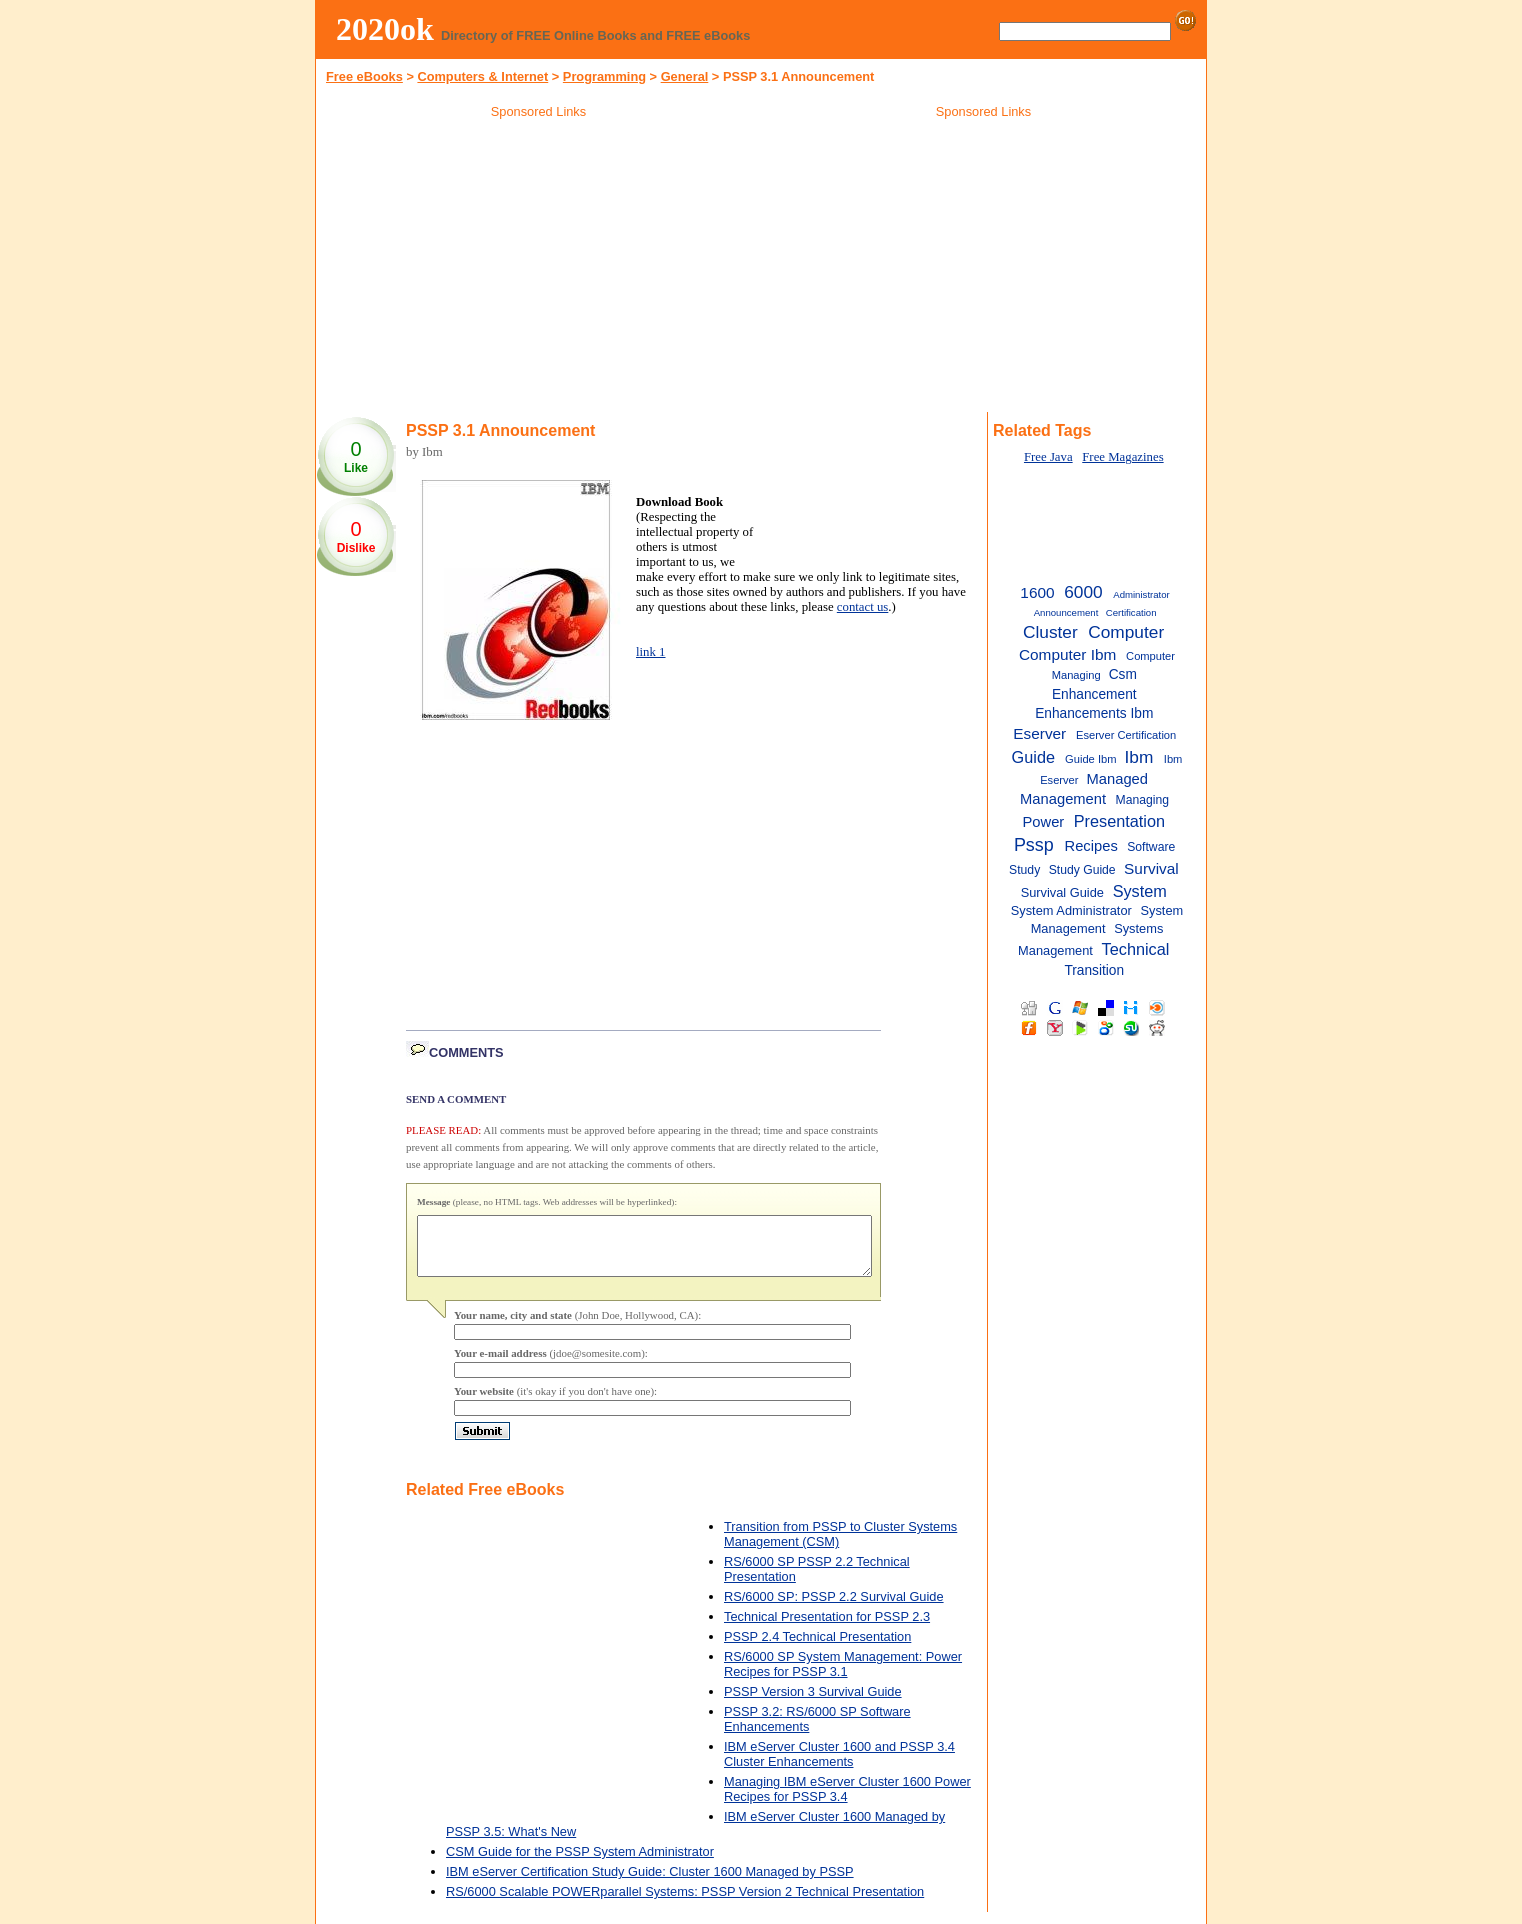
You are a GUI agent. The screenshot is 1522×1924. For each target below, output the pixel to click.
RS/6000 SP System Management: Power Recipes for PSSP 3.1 (843, 1676)
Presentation (1119, 821)
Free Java (1048, 457)
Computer (1126, 632)
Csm (1123, 674)
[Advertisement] (539, 269)
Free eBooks (364, 76)
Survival (1151, 868)
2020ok (385, 29)
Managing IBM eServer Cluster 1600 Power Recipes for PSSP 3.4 (847, 1801)
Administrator (1141, 594)
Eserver (1039, 733)
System (1140, 891)
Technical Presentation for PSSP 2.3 (827, 1628)
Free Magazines (1122, 457)
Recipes (1091, 846)
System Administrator (1071, 910)
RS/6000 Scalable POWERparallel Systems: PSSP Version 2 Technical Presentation (685, 1903)
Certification (1131, 612)
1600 (1037, 592)
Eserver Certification (1126, 735)
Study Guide (1082, 870)
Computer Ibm (1067, 654)
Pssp (1034, 845)
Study (1024, 870)
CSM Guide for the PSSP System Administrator (580, 1863)
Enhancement (1094, 694)
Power (1043, 822)
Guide (1033, 757)
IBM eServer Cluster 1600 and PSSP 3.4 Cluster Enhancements (839, 1766)
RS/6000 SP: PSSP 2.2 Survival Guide (834, 1608)
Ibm (1138, 757)
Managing (1142, 800)
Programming (604, 76)
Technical (1136, 949)
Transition (1094, 970)
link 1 (651, 652)
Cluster (1050, 632)
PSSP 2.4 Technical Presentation (817, 1648)
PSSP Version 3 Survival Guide (813, 1703)
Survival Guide (1062, 892)
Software (1151, 847)
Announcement (1066, 612)
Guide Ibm (1090, 759)
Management (1063, 799)
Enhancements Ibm (1094, 713)
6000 (1083, 592)
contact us (863, 607)
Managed (1117, 779)
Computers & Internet (482, 76)
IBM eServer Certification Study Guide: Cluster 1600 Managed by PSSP (650, 1883)
